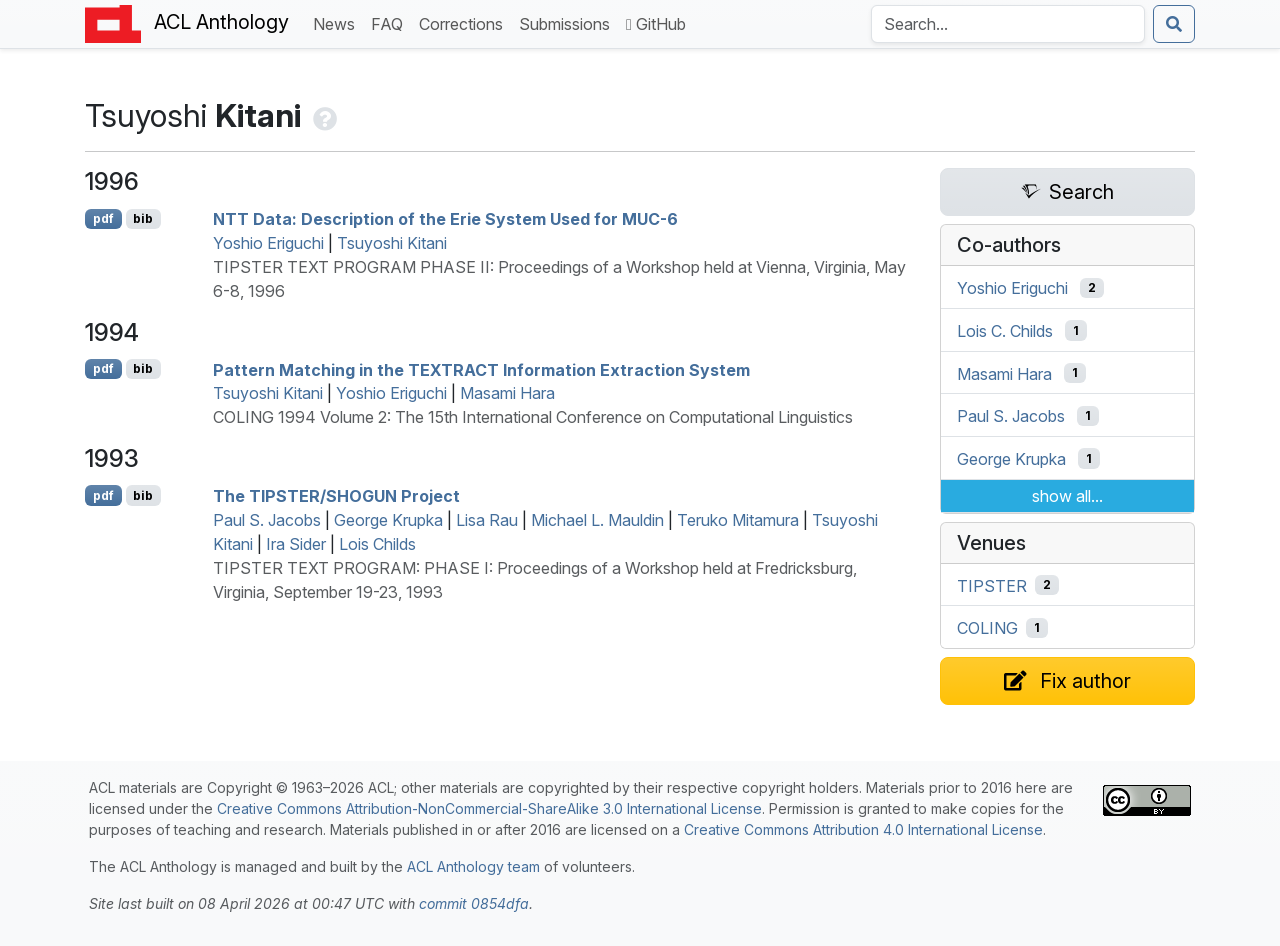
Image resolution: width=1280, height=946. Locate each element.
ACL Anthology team (473, 866)
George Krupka (388, 520)
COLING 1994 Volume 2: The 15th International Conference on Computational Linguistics (533, 417)
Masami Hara (507, 393)
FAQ (391, 22)
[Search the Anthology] (1008, 24)
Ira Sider (296, 544)
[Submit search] (1174, 24)
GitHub (656, 24)
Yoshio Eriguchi (268, 243)
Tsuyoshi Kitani (392, 243)
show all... (1067, 496)
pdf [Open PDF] (103, 218)
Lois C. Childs (1005, 331)
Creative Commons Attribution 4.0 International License (863, 829)
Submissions (568, 22)
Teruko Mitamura (738, 520)
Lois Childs (377, 544)
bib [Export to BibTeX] (143, 218)
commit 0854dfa (474, 903)
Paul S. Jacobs (267, 520)
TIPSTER (992, 585)
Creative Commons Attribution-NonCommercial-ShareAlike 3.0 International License (489, 808)
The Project (336, 496)
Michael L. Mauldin (597, 520)
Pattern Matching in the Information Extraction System (481, 369)
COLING (987, 628)
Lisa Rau (487, 520)
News (338, 22)
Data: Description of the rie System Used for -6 (445, 219)
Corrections (465, 22)
